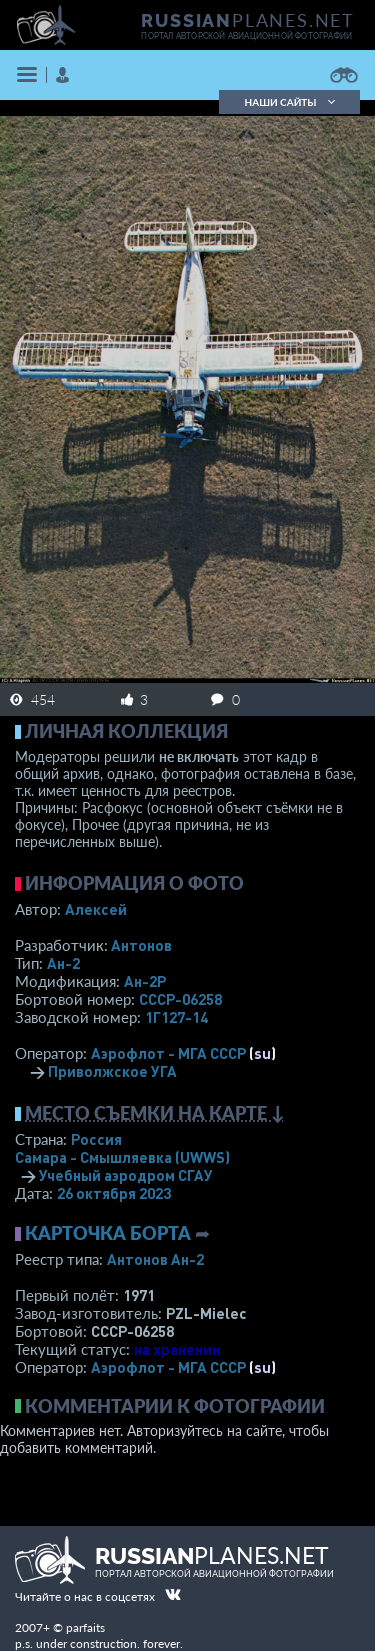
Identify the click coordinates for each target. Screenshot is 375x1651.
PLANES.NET (248, 20)
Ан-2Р (145, 981)
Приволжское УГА (112, 1071)
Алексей (96, 909)
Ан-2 (63, 963)
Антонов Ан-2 (155, 1259)
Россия (96, 1139)
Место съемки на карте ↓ (155, 1113)
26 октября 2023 (114, 1193)
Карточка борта (108, 1233)
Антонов (141, 945)
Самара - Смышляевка (122, 1157)
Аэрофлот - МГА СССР (168, 1053)
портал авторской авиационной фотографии (246, 36)
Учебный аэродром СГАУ (126, 1175)
